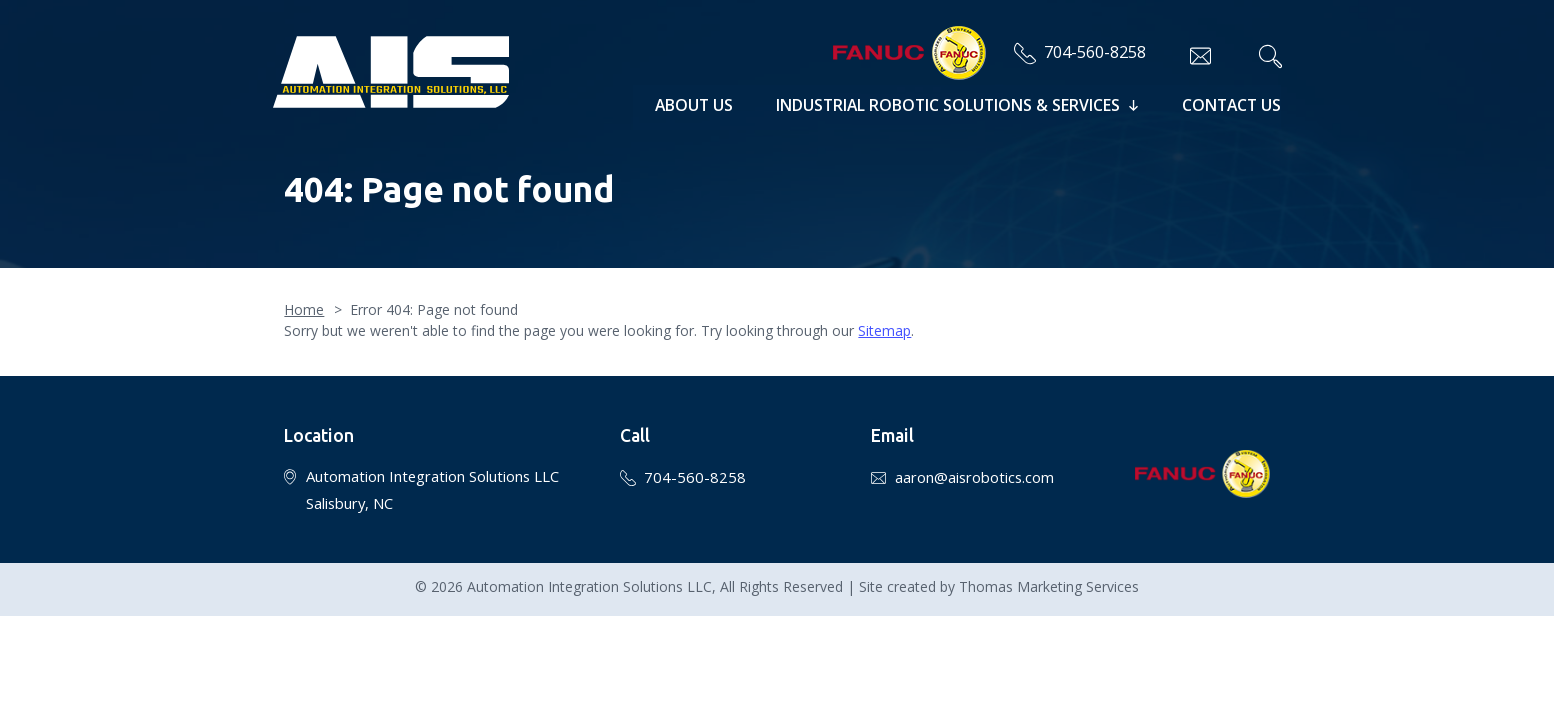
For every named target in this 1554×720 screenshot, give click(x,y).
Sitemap (884, 312)
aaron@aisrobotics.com (974, 459)
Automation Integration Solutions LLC (589, 568)
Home (304, 291)
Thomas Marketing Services (1049, 568)
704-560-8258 (1087, 51)
